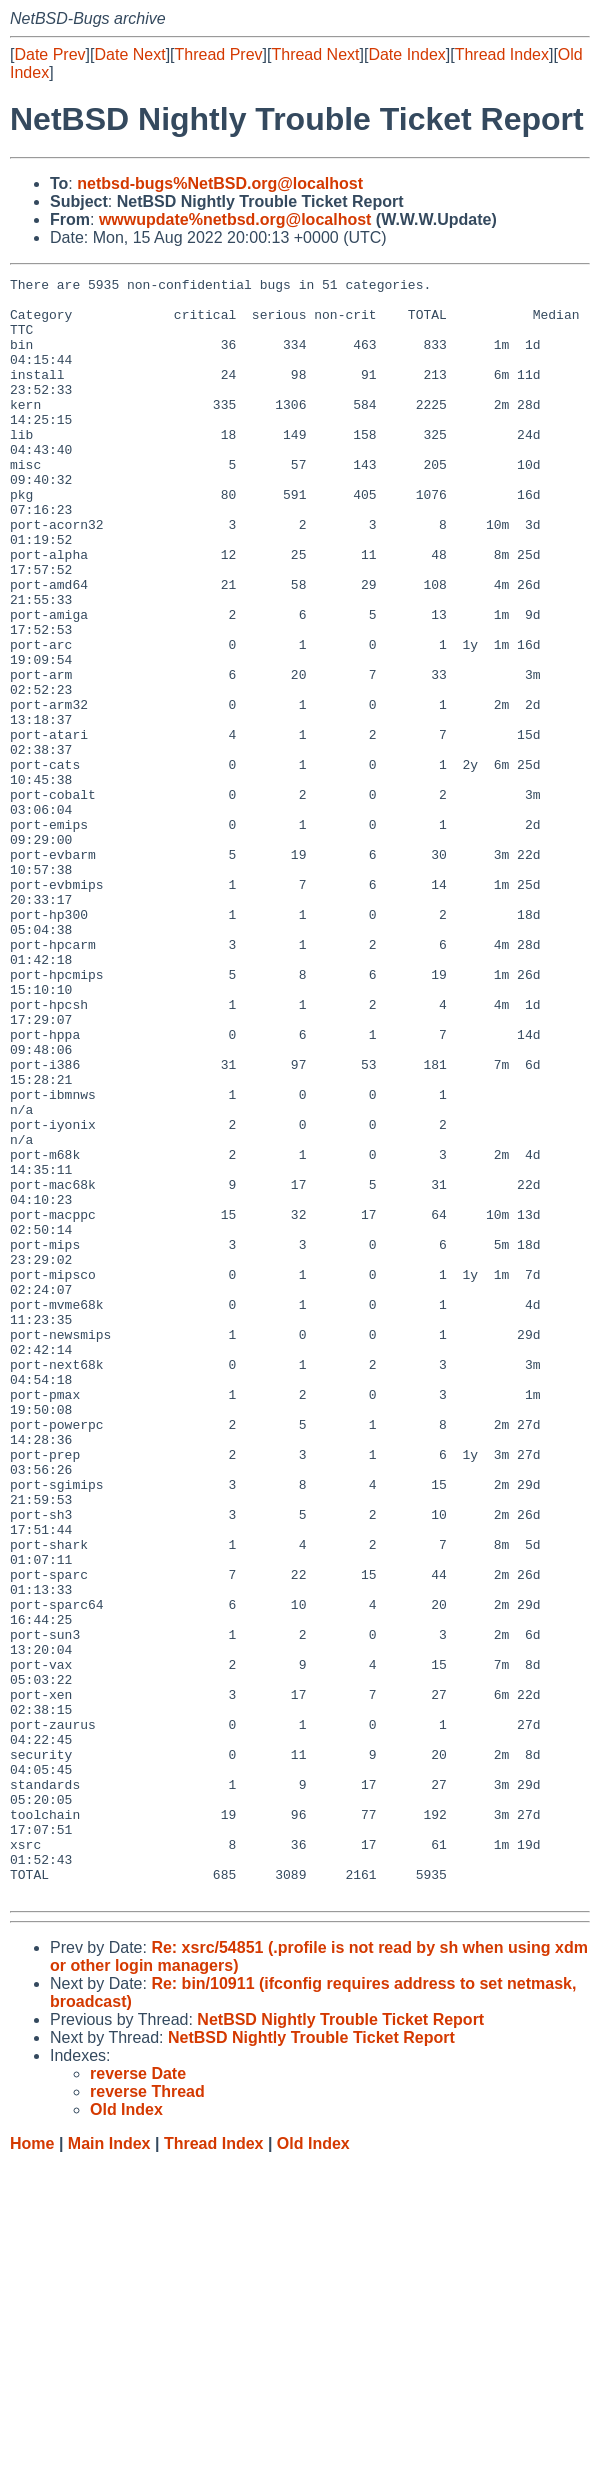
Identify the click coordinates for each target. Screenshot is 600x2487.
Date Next (129, 54)
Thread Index (502, 54)
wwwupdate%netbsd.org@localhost (235, 219)
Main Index (109, 2467)
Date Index (406, 54)
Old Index (313, 2467)
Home (32, 2467)
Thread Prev (219, 54)
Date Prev (49, 54)
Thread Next (315, 54)
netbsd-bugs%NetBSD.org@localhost (220, 183)
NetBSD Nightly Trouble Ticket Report (340, 2343)
